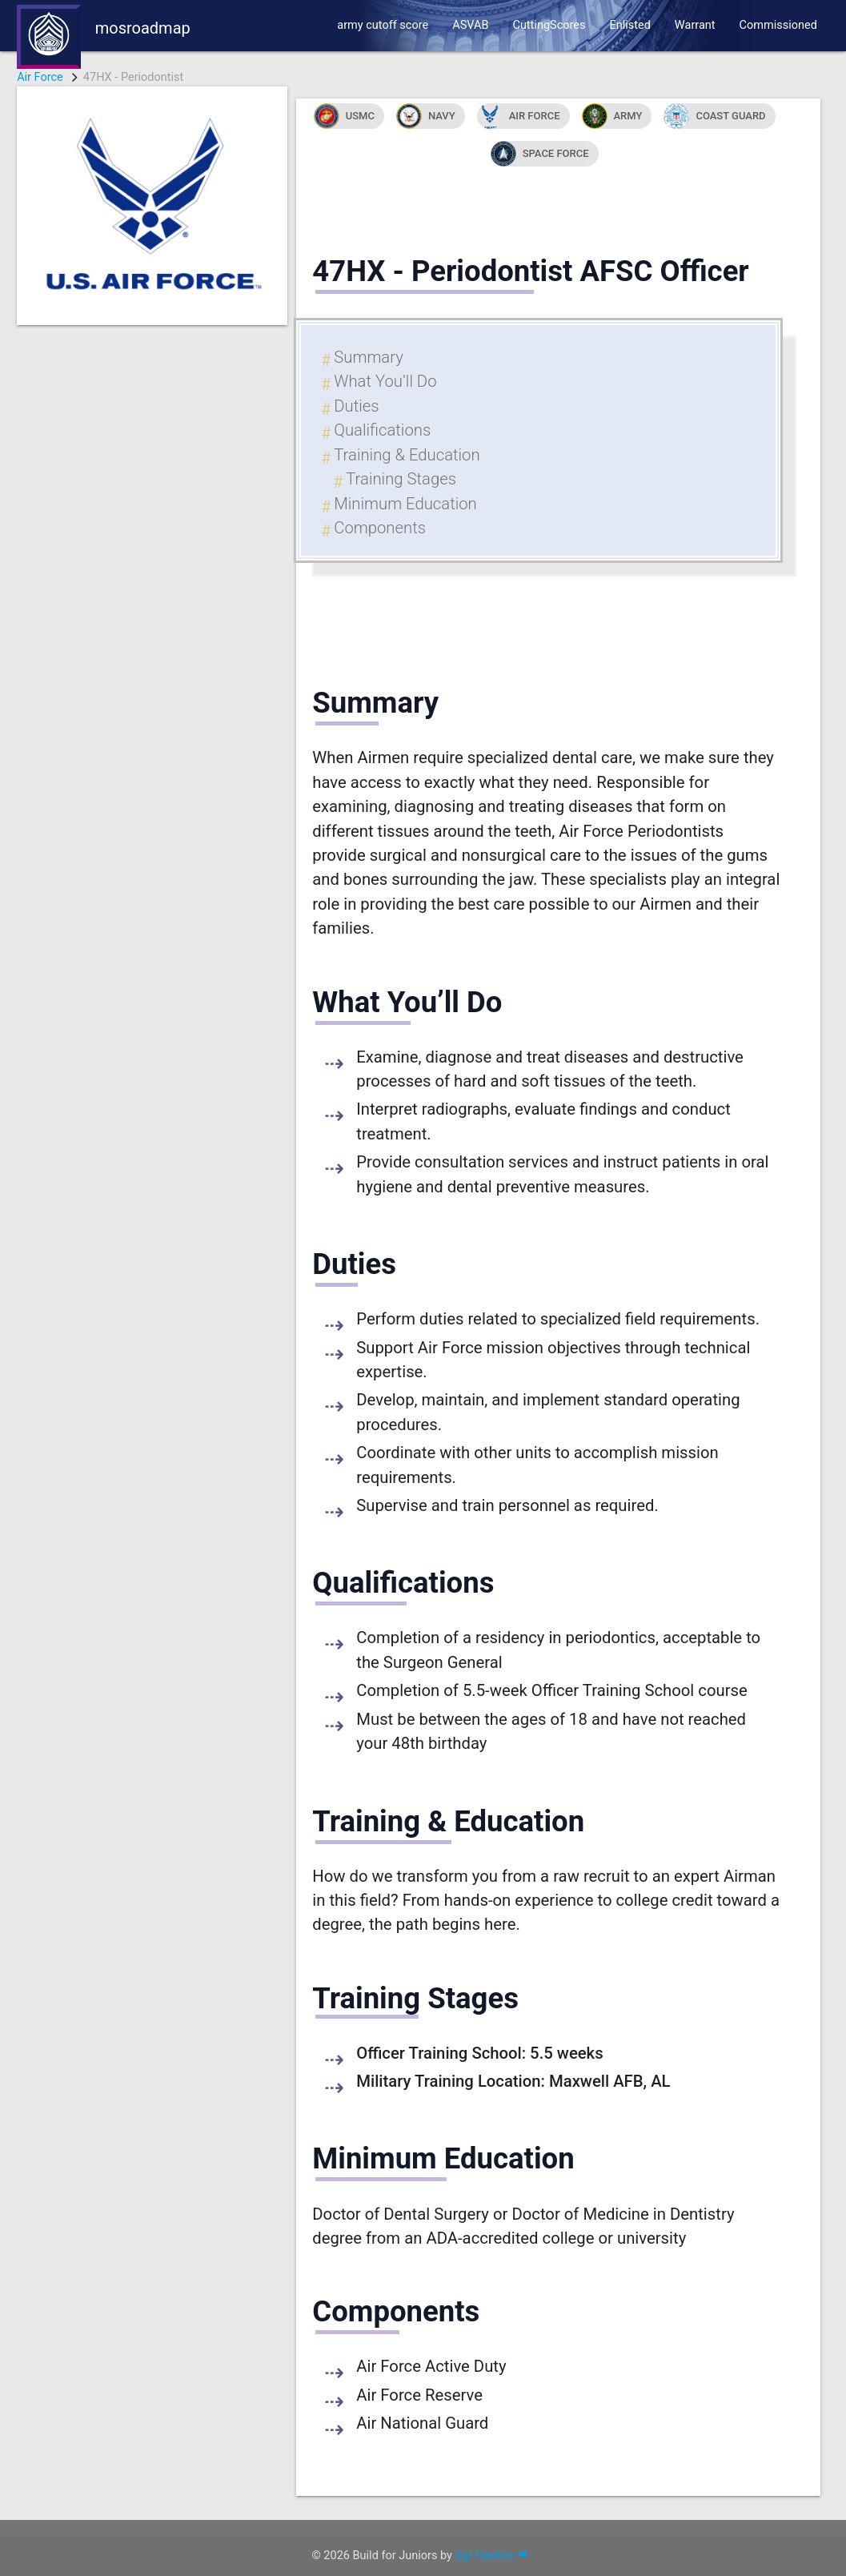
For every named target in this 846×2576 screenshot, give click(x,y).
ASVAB (470, 25)
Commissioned (778, 25)
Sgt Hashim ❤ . (495, 2555)
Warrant (695, 25)
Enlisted (629, 25)
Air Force (40, 77)
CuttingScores (548, 25)
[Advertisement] (152, 565)
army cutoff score (382, 25)
